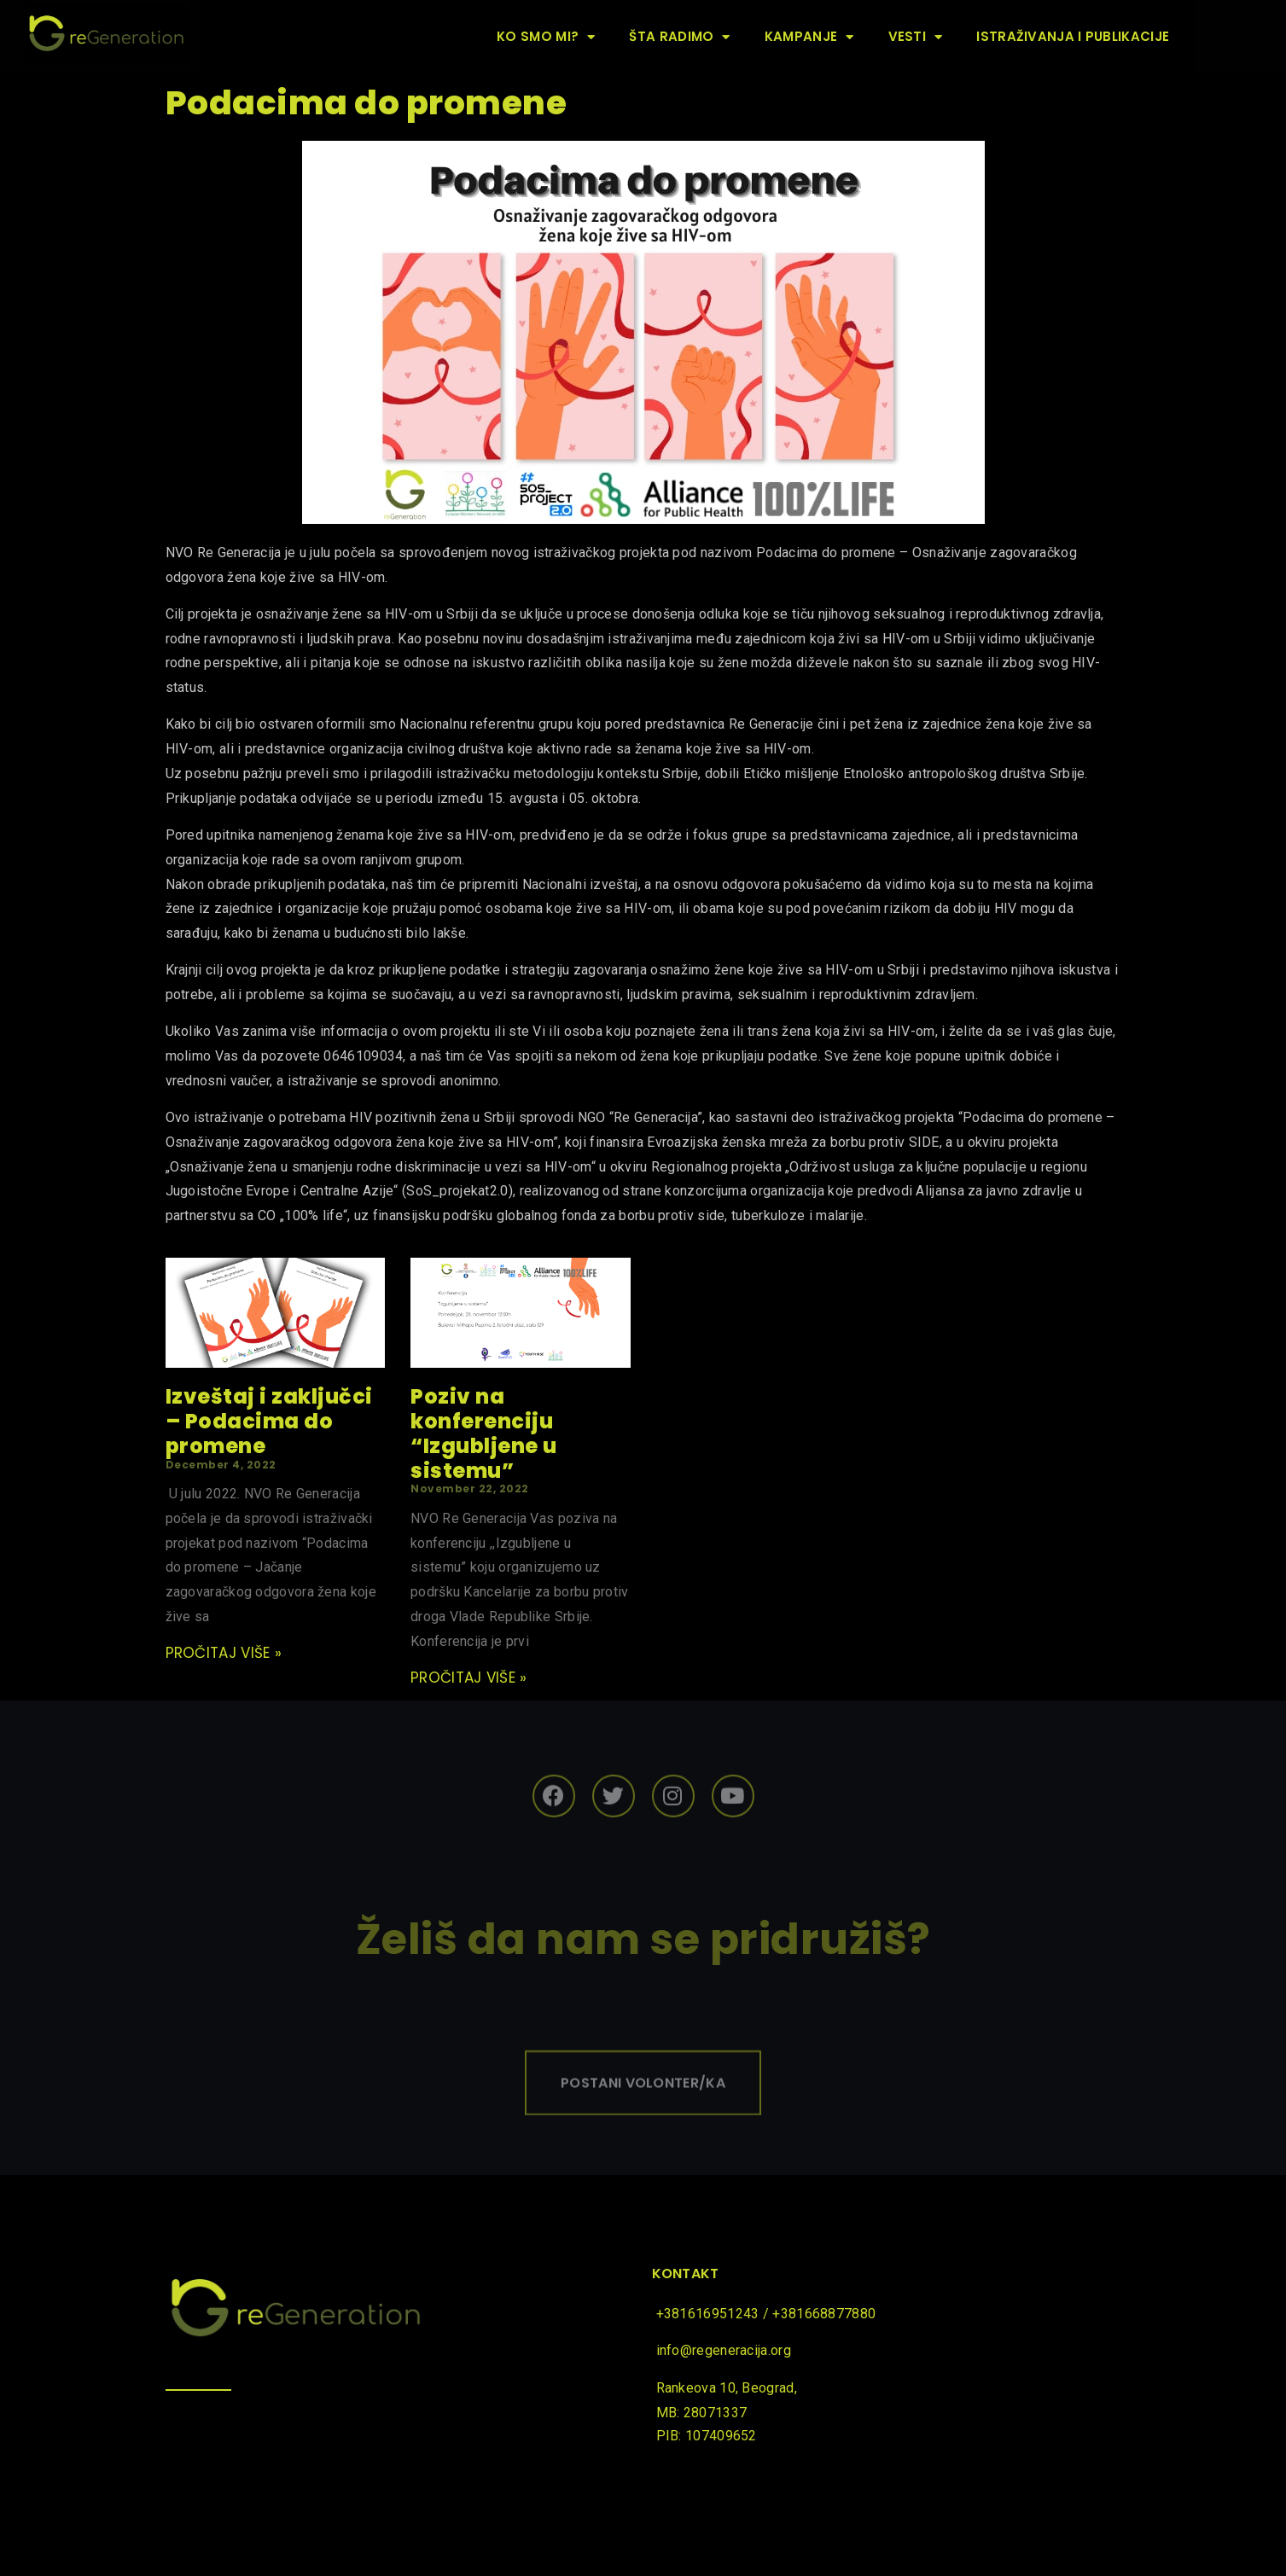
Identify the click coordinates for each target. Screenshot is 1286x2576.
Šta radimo (679, 37)
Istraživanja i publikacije (1072, 36)
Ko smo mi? (546, 37)
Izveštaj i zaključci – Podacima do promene (269, 1421)
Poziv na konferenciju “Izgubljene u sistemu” (483, 1433)
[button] (643, 2107)
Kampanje (809, 37)
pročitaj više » (224, 1653)
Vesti (915, 37)
